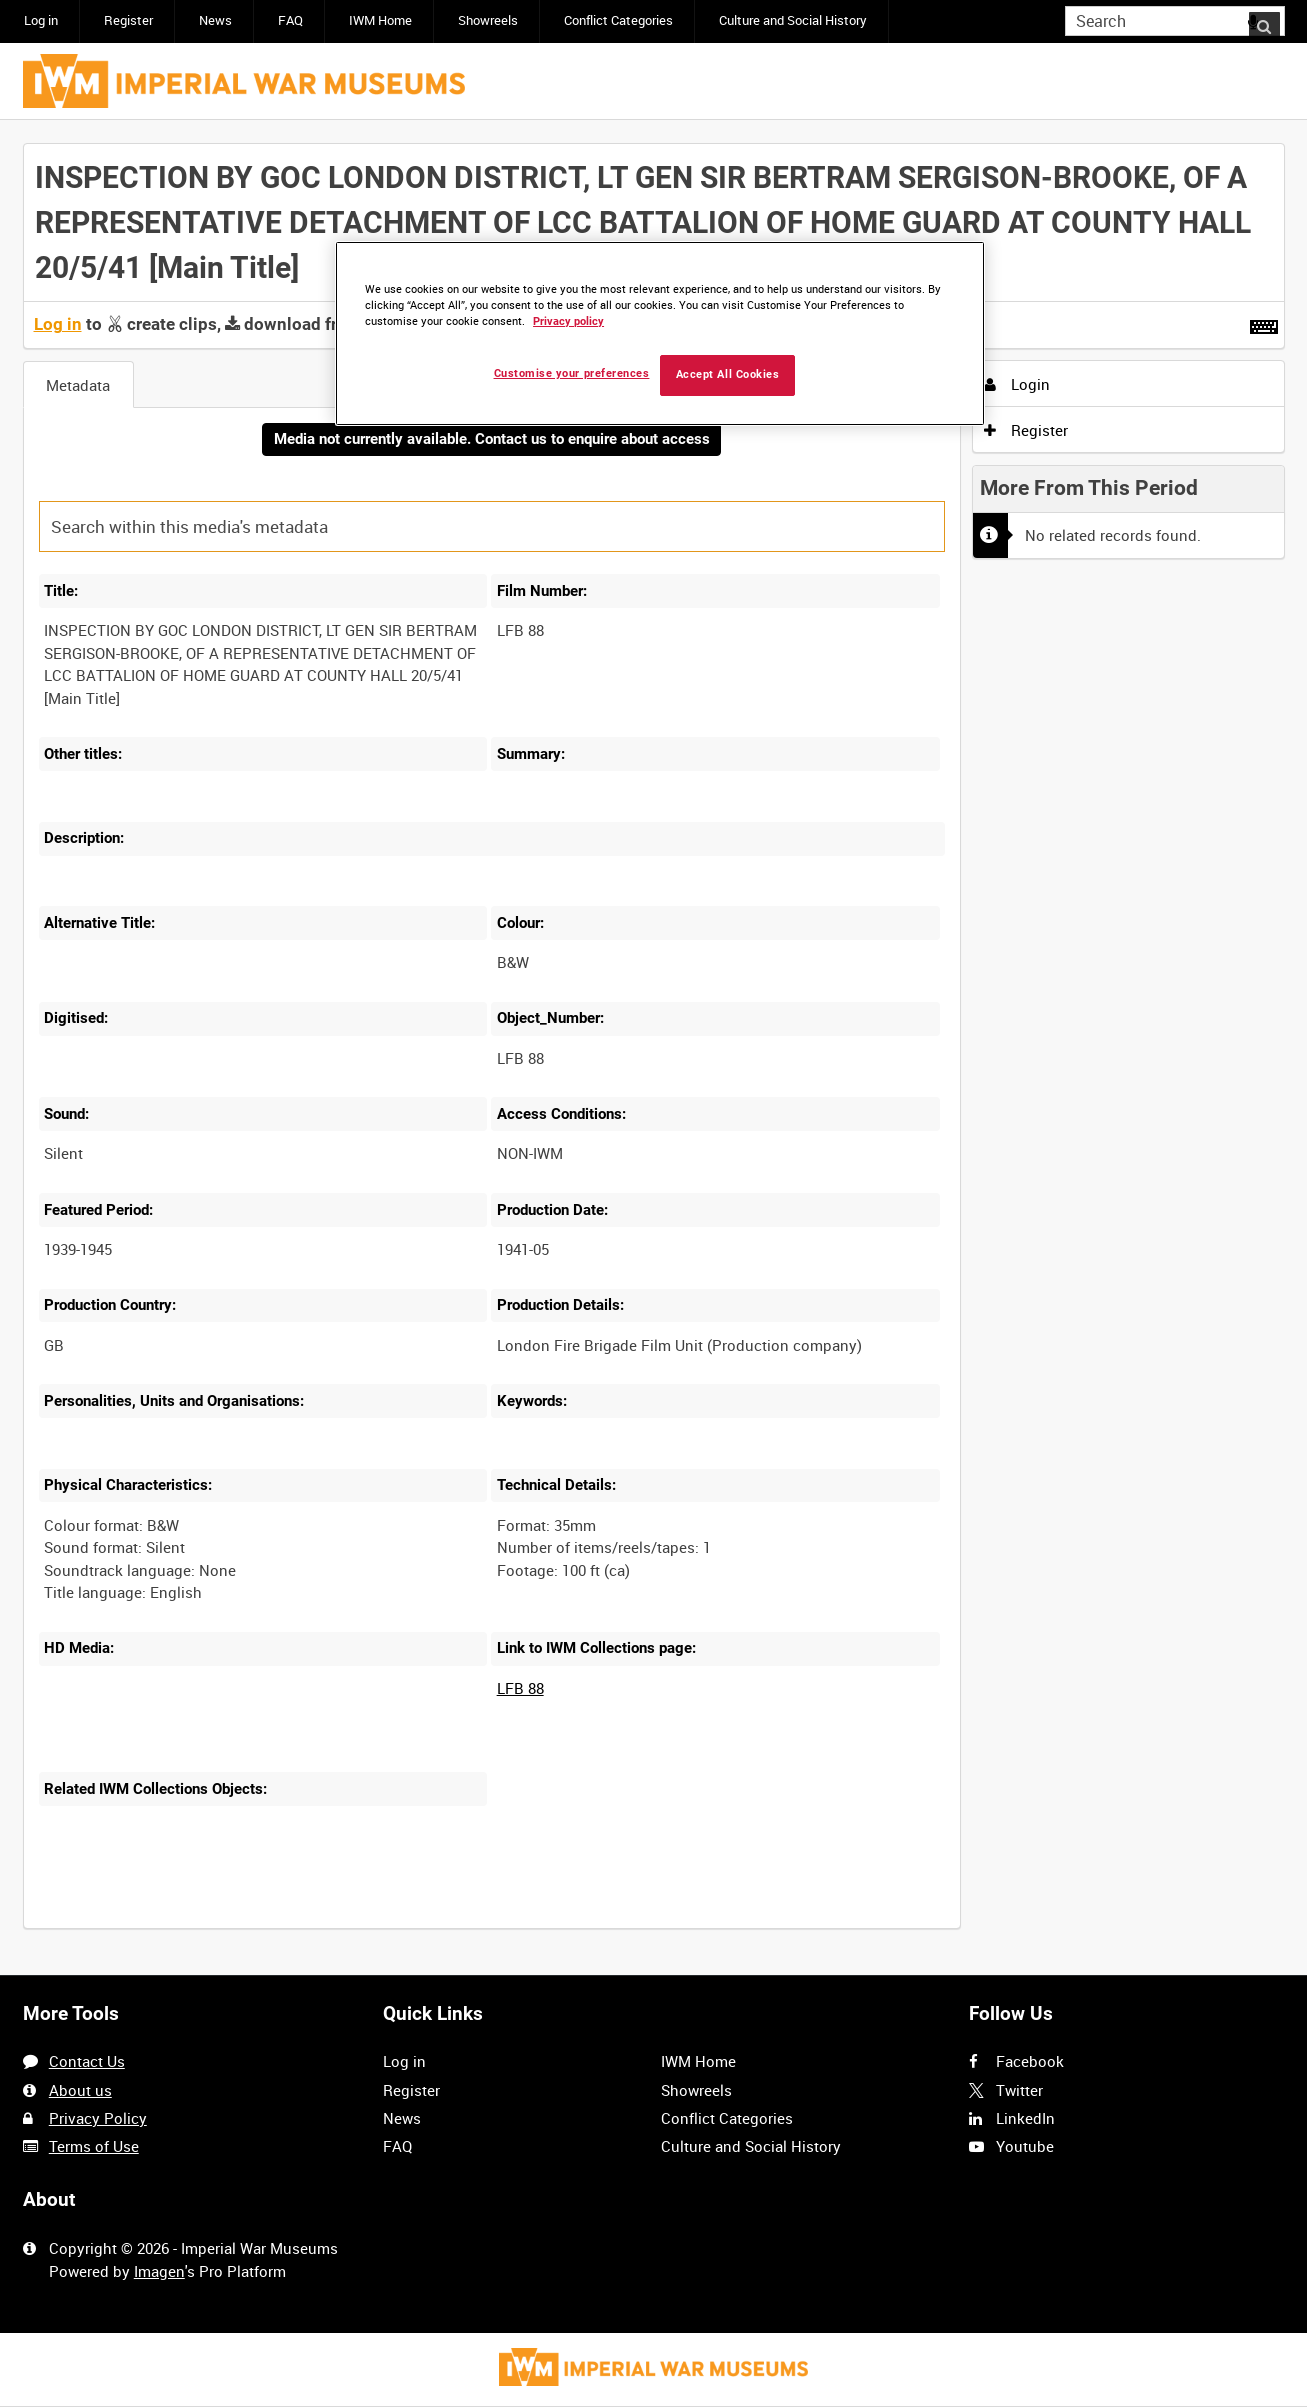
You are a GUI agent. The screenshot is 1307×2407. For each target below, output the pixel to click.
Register (128, 20)
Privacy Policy (98, 2118)
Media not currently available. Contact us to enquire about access (492, 440)
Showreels (488, 20)
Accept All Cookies (728, 374)
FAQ (290, 20)
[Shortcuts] (1264, 323)
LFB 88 (520, 1690)
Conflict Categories (618, 20)
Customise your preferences (572, 373)
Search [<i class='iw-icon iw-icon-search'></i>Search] (1273, 19)
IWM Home (380, 20)
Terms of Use (94, 2146)
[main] (654, 1048)
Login (1017, 384)
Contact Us (87, 2062)
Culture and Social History (793, 20)
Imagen (159, 2271)
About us (80, 2090)
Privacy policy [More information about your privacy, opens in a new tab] (568, 321)
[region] (660, 333)
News (215, 20)
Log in (41, 20)
